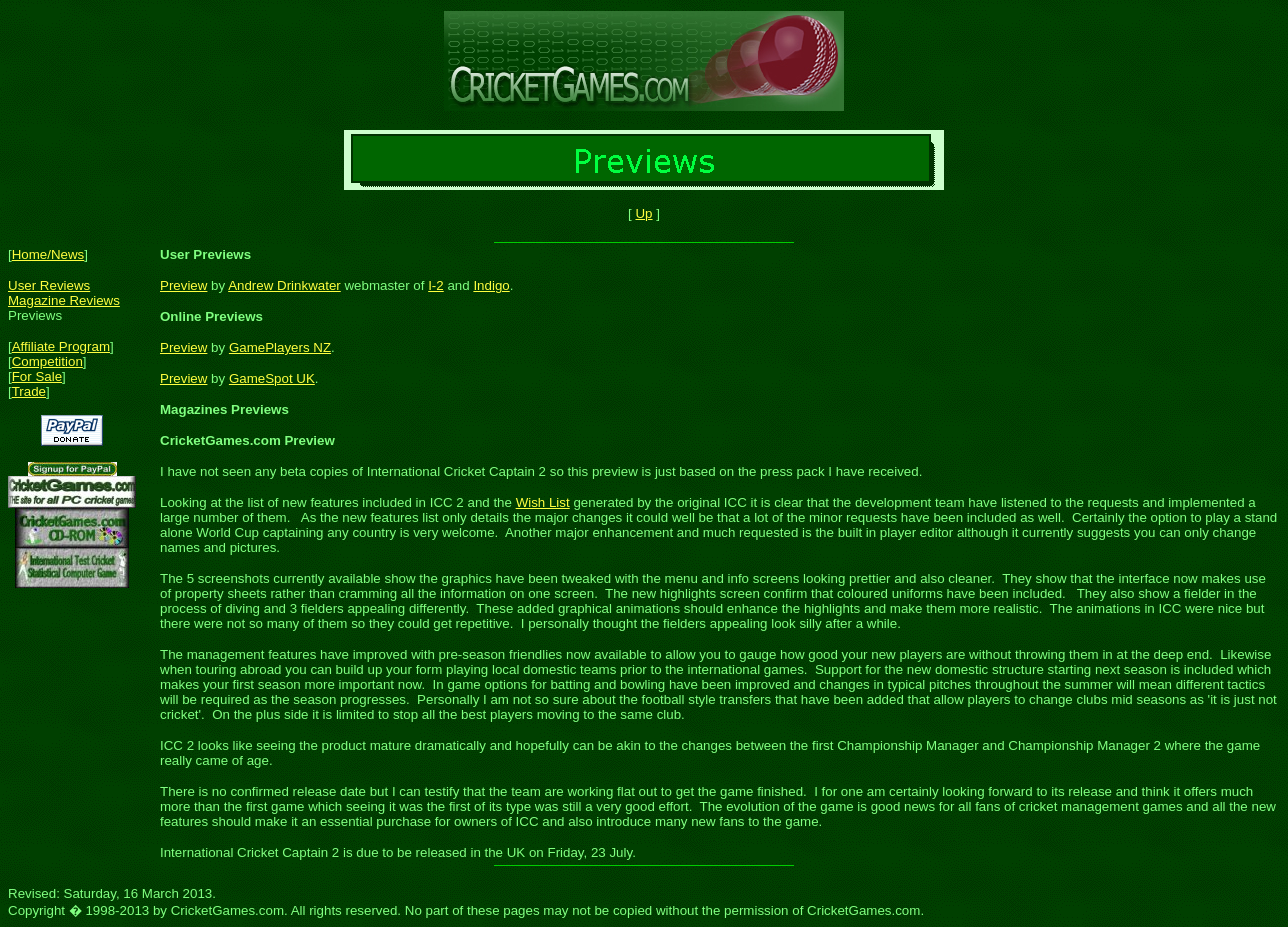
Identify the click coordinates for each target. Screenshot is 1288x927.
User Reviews (49, 285)
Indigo (491, 285)
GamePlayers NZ (280, 347)
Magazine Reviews (64, 300)
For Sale (37, 376)
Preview (183, 285)
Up (643, 213)
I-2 (436, 285)
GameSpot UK (272, 378)
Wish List (543, 502)
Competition (47, 361)
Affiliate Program (61, 346)
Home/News (48, 254)
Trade (29, 391)
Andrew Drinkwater (284, 285)
